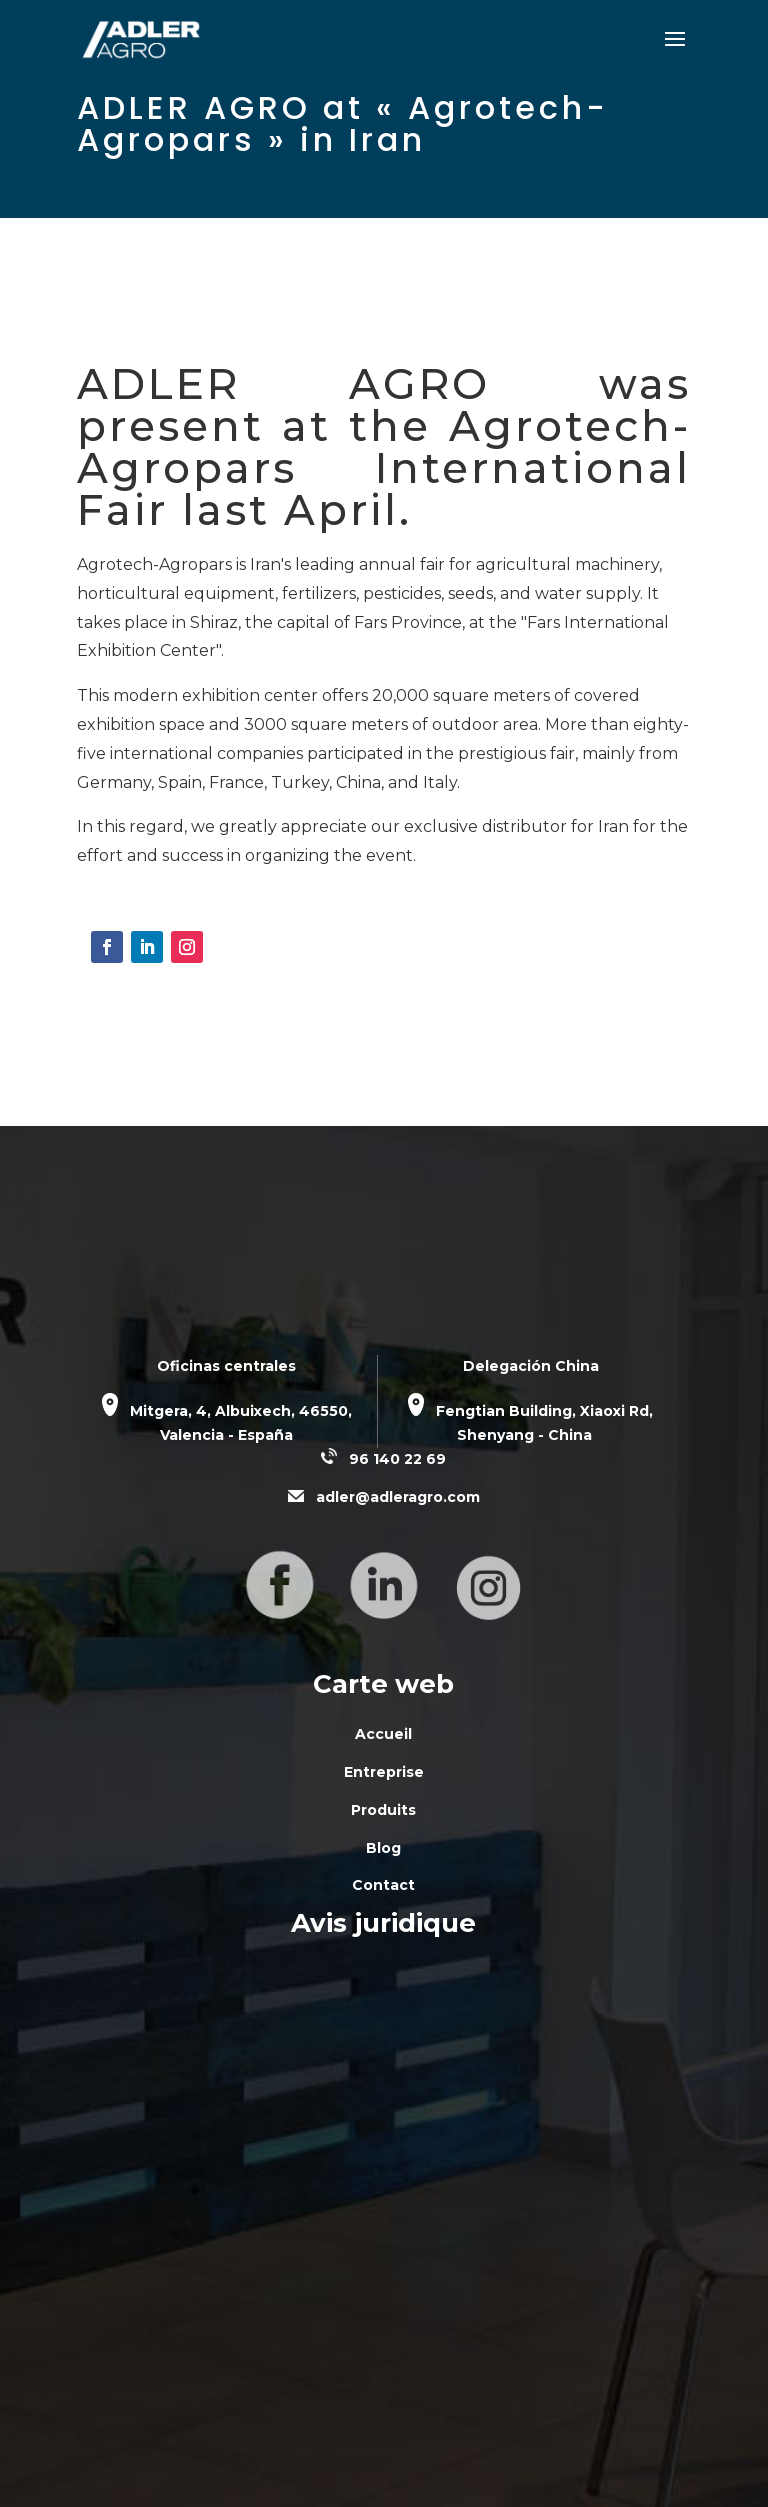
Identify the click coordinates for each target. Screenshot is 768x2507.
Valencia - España (226, 1435)
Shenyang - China (524, 1435)
